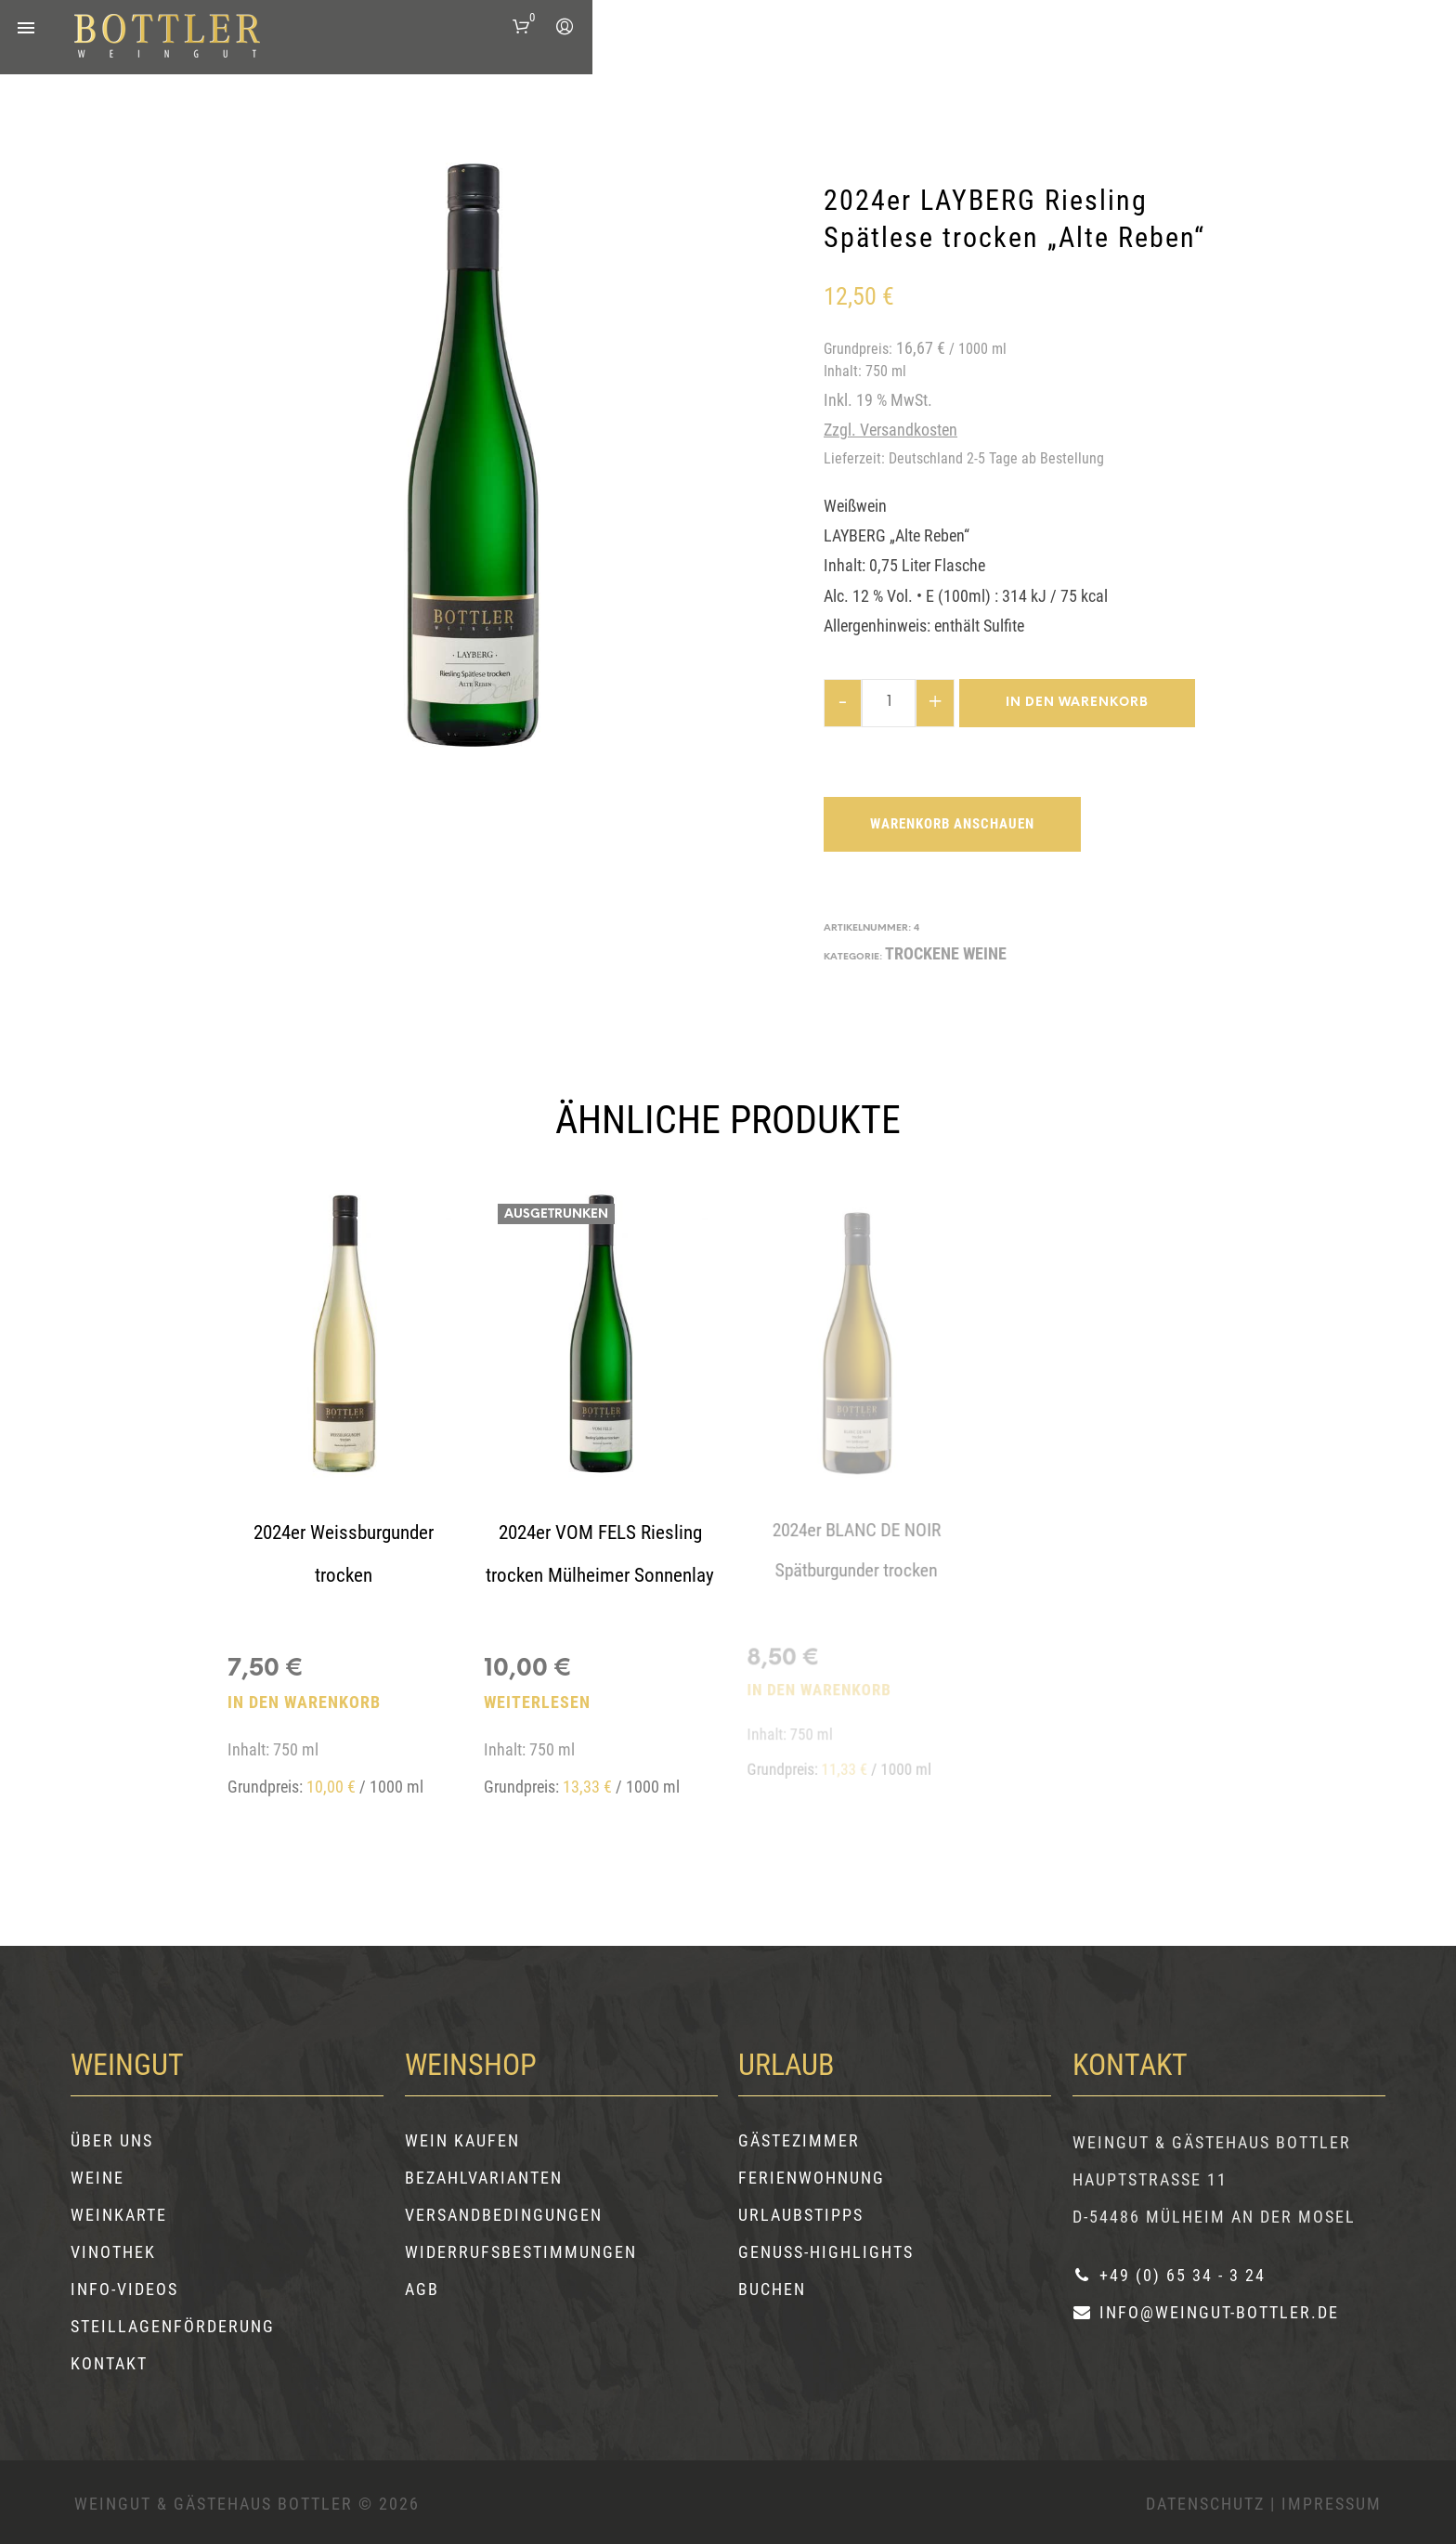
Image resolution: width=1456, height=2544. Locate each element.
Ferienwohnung (811, 2177)
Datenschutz (1205, 2503)
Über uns (112, 2140)
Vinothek (113, 2252)
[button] (526, 27)
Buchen (772, 2289)
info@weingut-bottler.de (1205, 2312)
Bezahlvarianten (484, 2177)
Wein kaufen (462, 2140)
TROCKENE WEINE (946, 953)
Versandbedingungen (504, 2214)
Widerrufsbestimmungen (521, 2252)
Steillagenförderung (173, 2326)
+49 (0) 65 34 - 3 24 (1169, 2275)
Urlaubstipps (801, 2214)
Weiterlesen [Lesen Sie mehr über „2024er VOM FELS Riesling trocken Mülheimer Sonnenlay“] (540, 1690)
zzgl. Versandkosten (890, 429)
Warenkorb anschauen (952, 823)
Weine (97, 2177)
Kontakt (109, 2363)
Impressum (1331, 2503)
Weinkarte (119, 2214)
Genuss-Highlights (826, 2252)
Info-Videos (124, 2289)
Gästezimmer (799, 2140)
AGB (422, 2289)
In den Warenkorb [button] (304, 1702)
